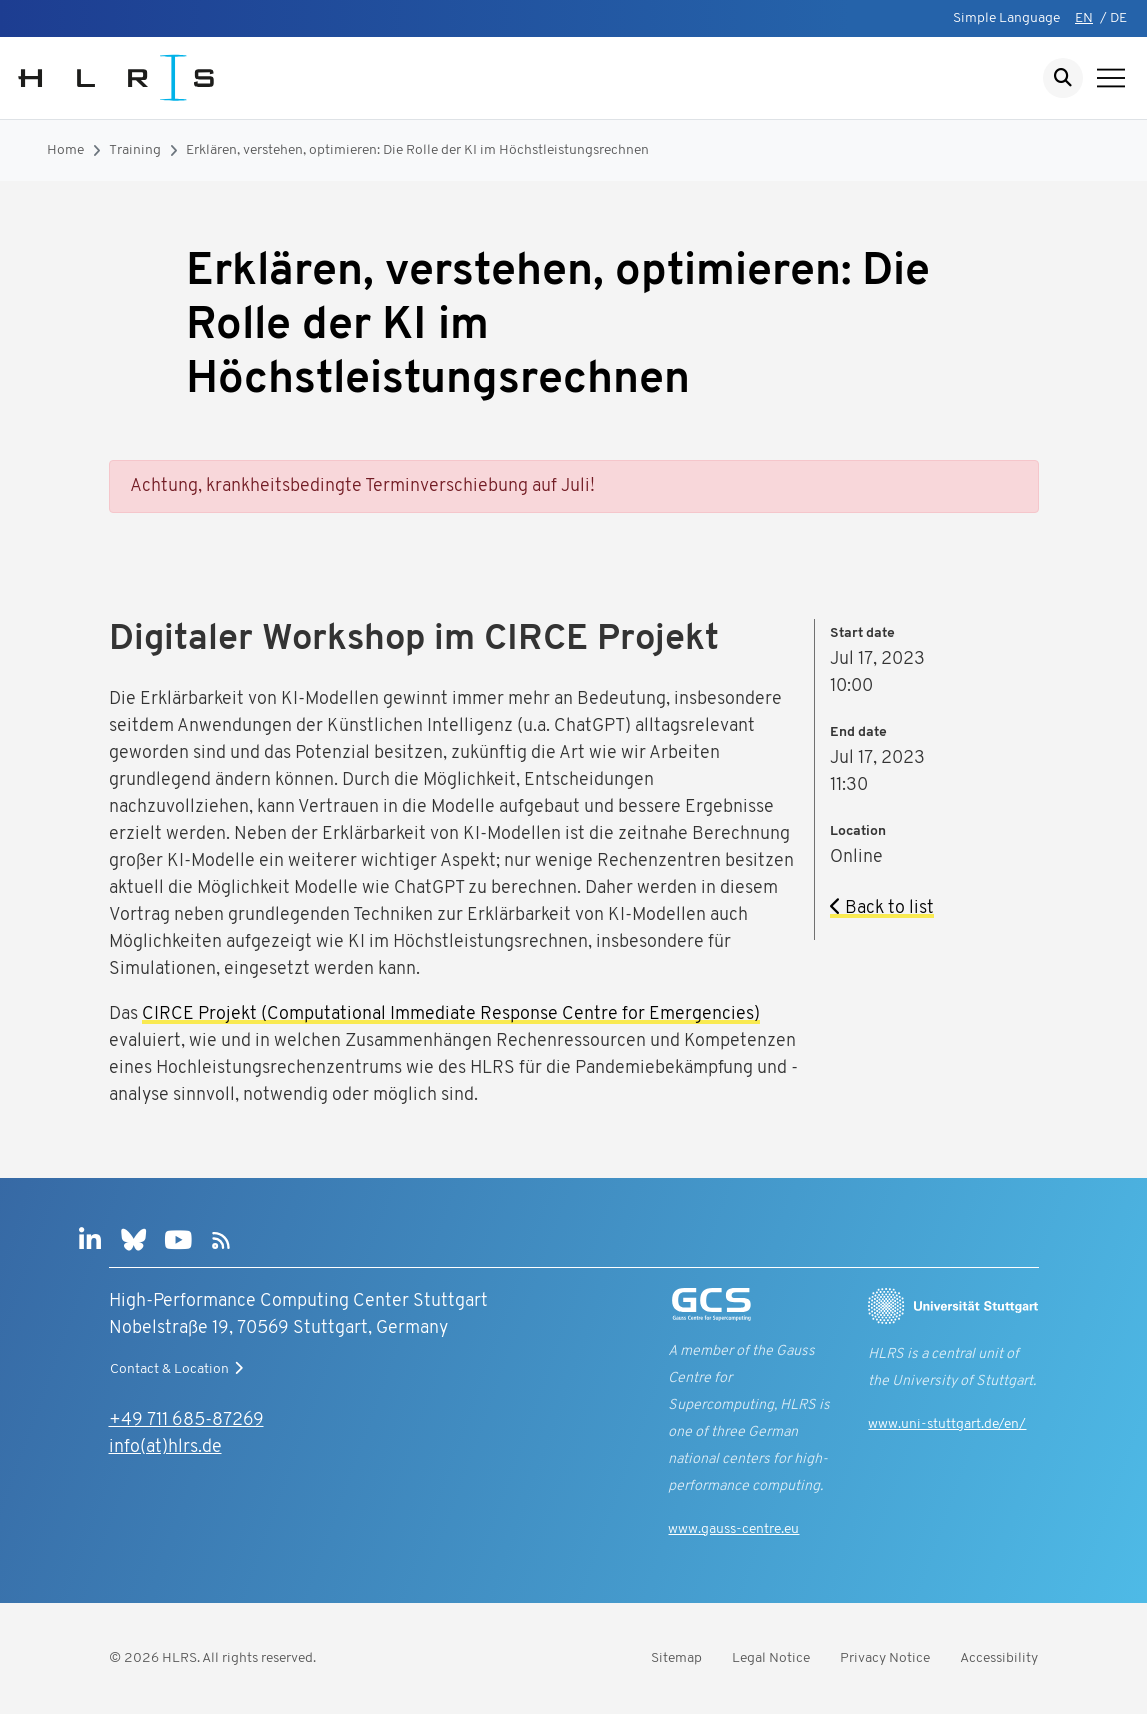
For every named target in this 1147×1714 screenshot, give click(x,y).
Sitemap (676, 1658)
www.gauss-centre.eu (733, 1529)
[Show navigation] (1111, 78)
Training (135, 150)
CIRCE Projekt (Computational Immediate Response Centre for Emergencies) (451, 1014)
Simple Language (1006, 18)
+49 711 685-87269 (186, 1420)
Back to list (882, 908)
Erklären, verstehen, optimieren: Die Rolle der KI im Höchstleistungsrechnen (417, 150)
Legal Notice (771, 1658)
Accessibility (999, 1658)
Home (65, 150)
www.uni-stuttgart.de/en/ (947, 1424)
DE (1118, 18)
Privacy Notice (885, 1658)
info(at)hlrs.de (165, 1447)
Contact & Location (179, 1369)
